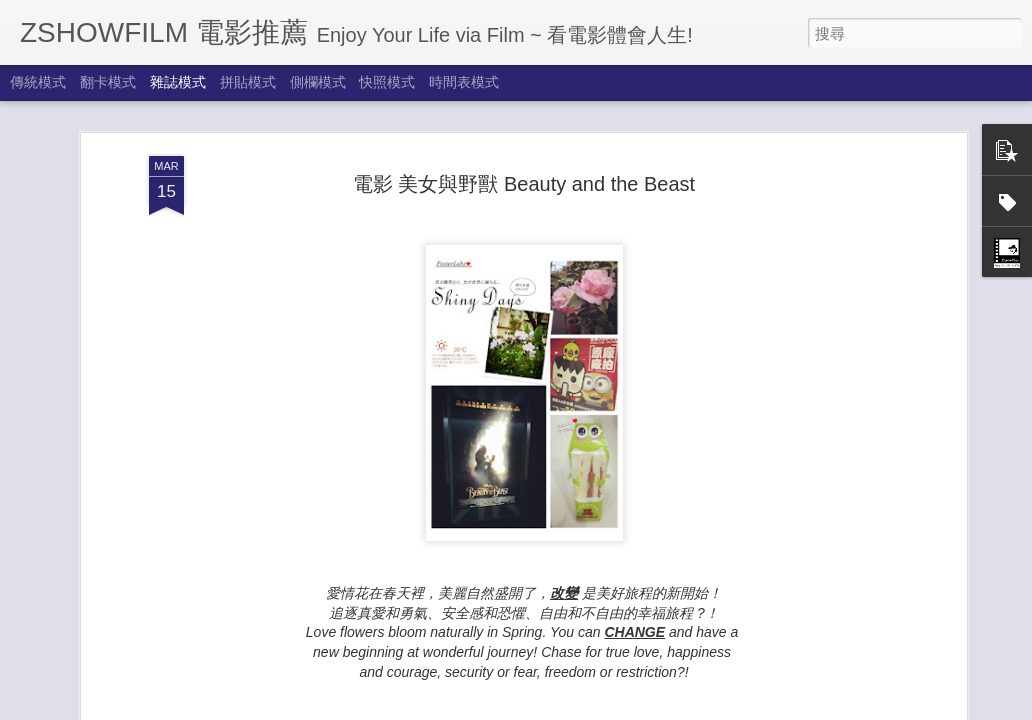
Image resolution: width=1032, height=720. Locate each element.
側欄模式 (318, 82)
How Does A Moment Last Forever (255, 646)
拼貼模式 (248, 82)
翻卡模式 (108, 82)
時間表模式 (464, 82)
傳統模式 (38, 82)
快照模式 (387, 82)
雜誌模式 (178, 82)
